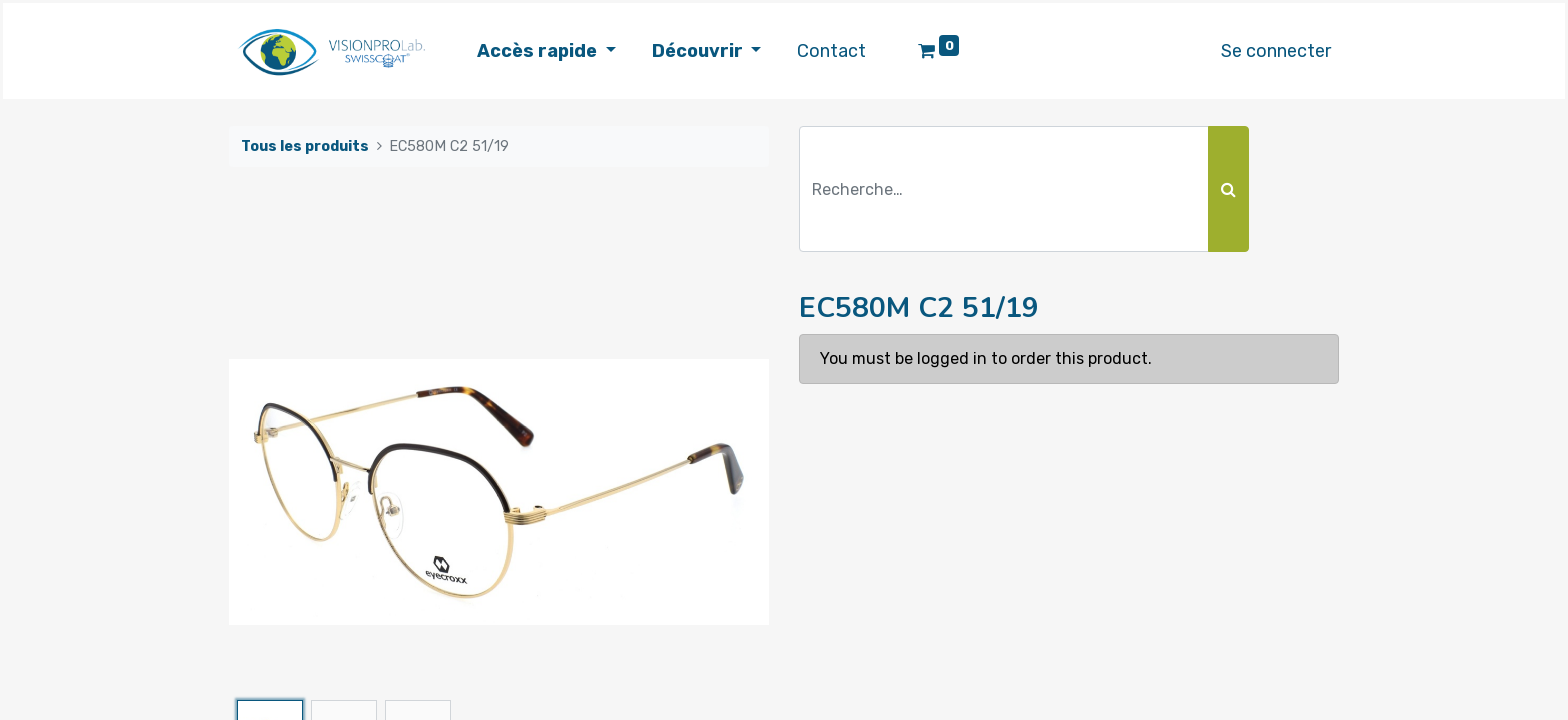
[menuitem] (831, 51)
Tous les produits (305, 146)
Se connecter (1276, 51)
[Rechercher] (1228, 189)
